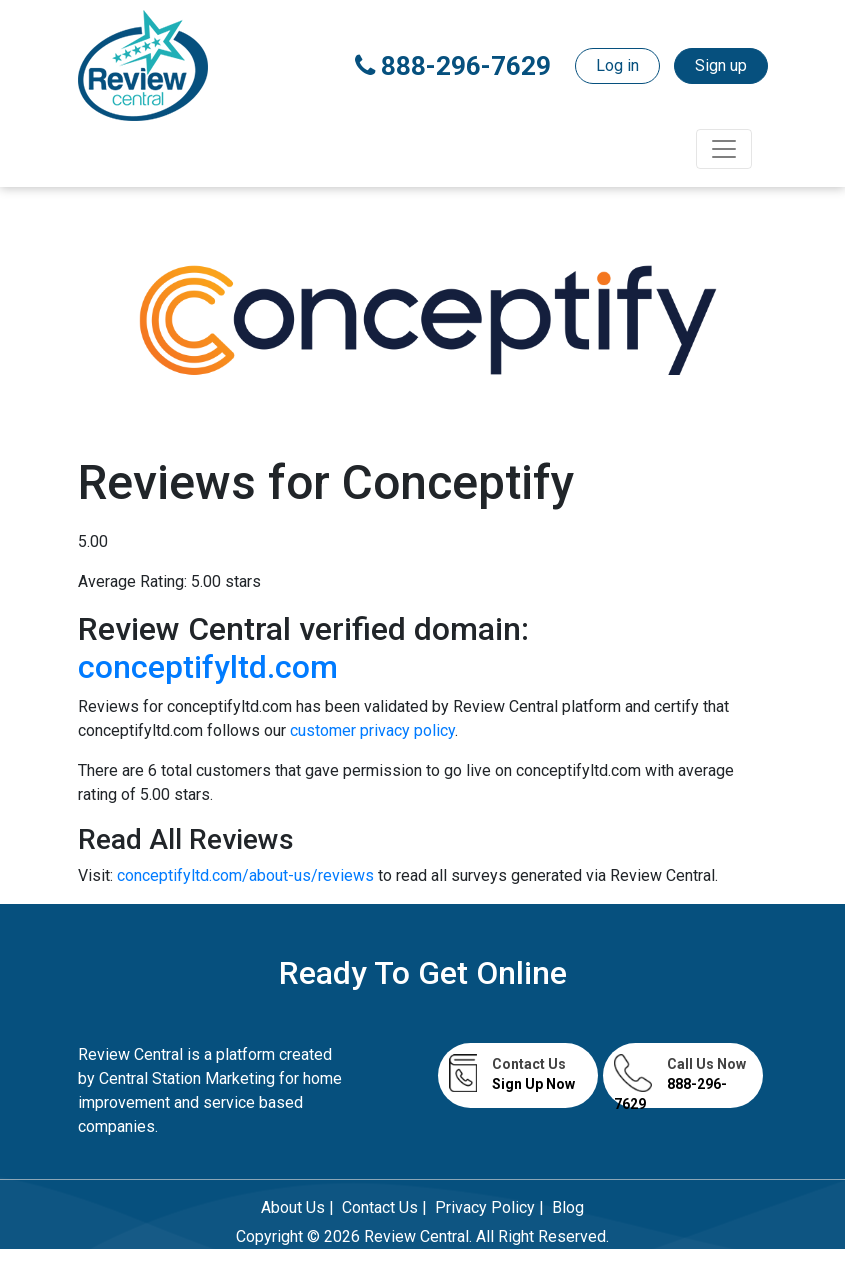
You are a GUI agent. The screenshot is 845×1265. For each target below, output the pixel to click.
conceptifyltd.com (208, 667)
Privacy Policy (485, 1207)
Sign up (721, 65)
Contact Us (380, 1207)
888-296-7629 (453, 66)
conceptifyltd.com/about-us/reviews (247, 875)
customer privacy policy (372, 730)
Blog (568, 1207)
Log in (617, 65)
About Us (293, 1207)
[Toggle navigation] (724, 149)
